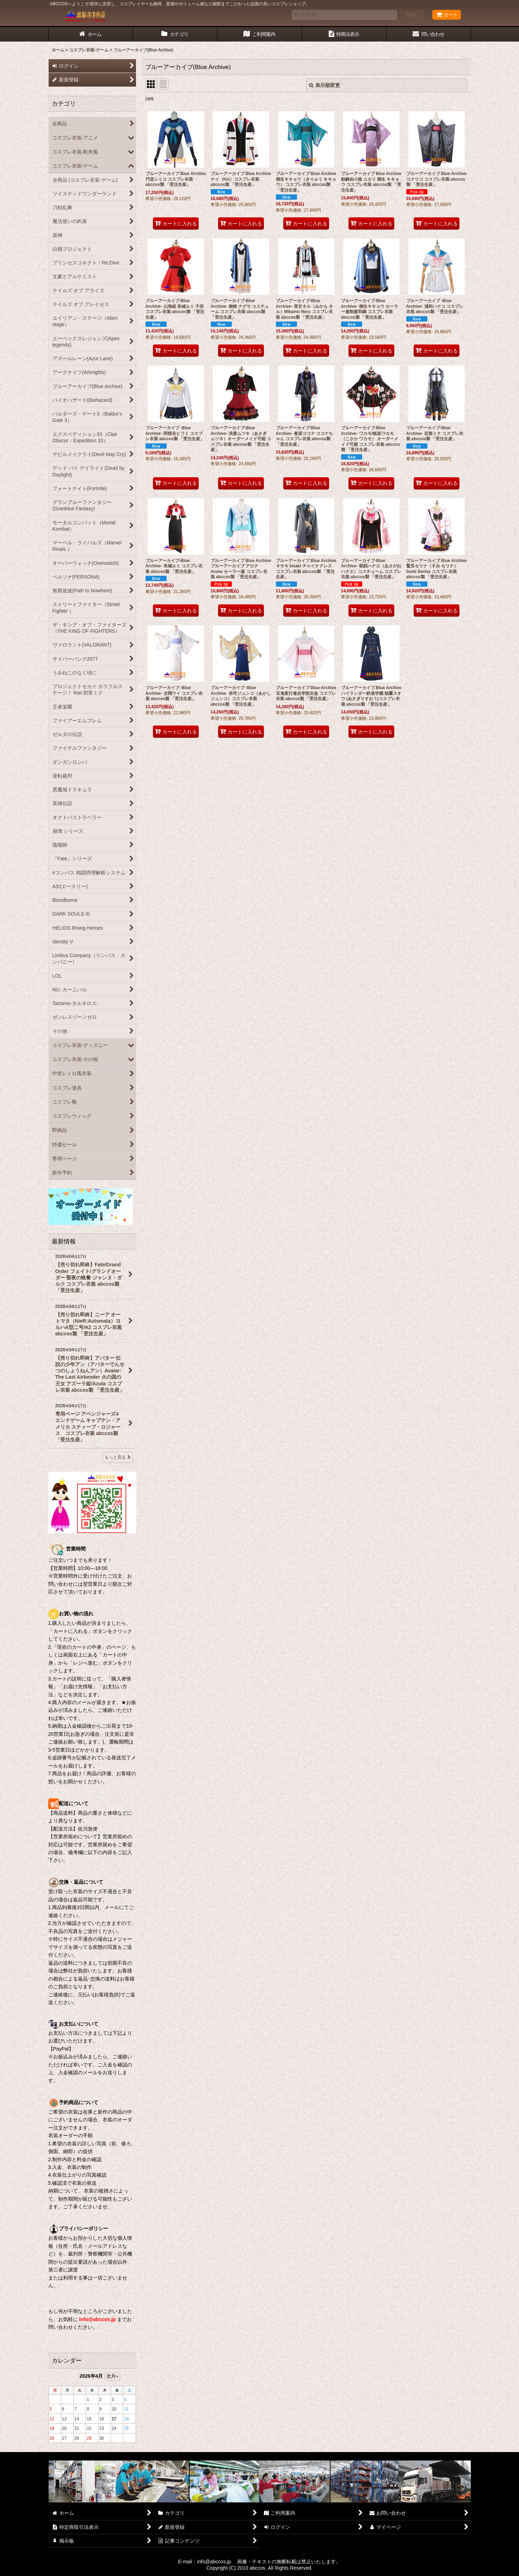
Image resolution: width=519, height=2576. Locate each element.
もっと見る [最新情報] (118, 1457)
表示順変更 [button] (324, 85)
